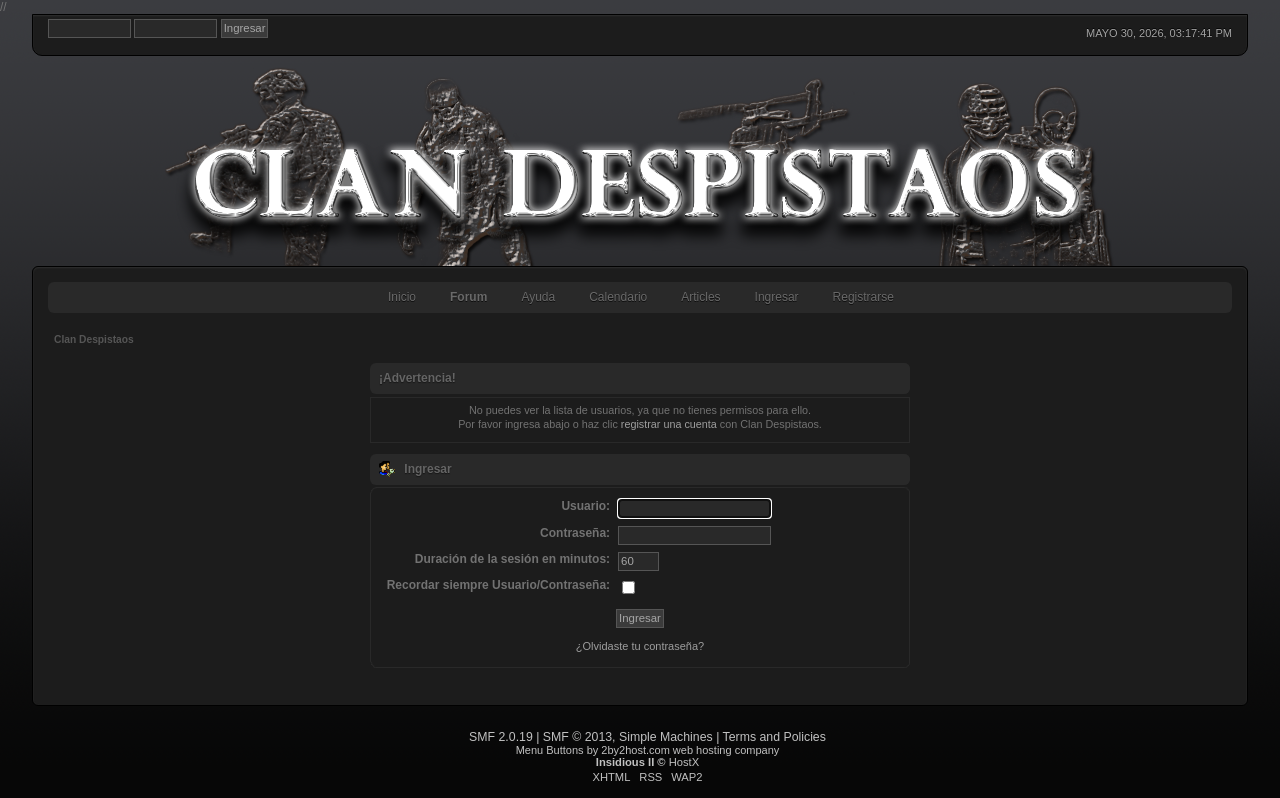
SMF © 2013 (577, 737)
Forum (468, 297)
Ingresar (777, 297)
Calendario (618, 297)
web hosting (702, 750)
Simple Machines (666, 737)
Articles (700, 297)
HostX (684, 762)
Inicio (402, 297)
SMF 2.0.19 (501, 737)
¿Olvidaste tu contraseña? (640, 646)
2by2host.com (635, 750)
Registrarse (863, 297)
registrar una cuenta (669, 424)
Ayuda (538, 297)
